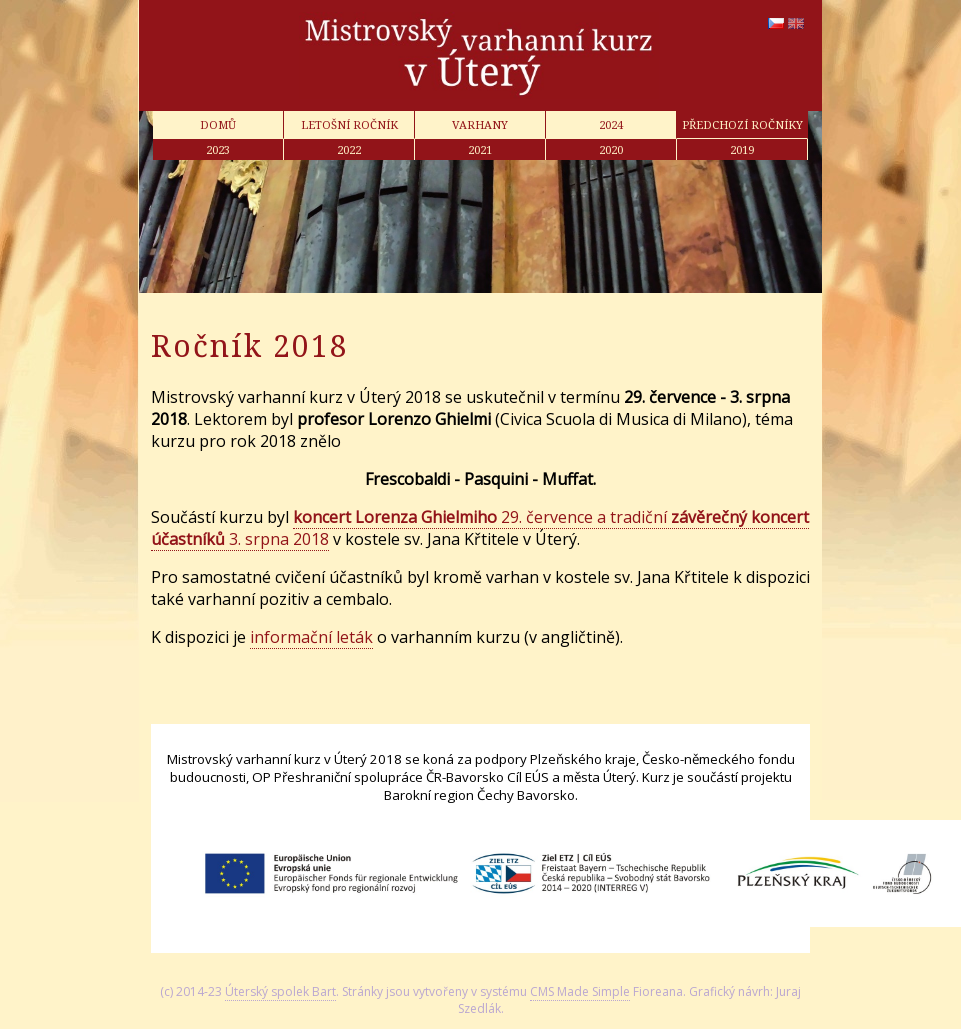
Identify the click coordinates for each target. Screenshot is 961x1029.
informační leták (311, 637)
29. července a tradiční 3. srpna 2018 (480, 528)
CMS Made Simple (580, 991)
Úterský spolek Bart (280, 991)
